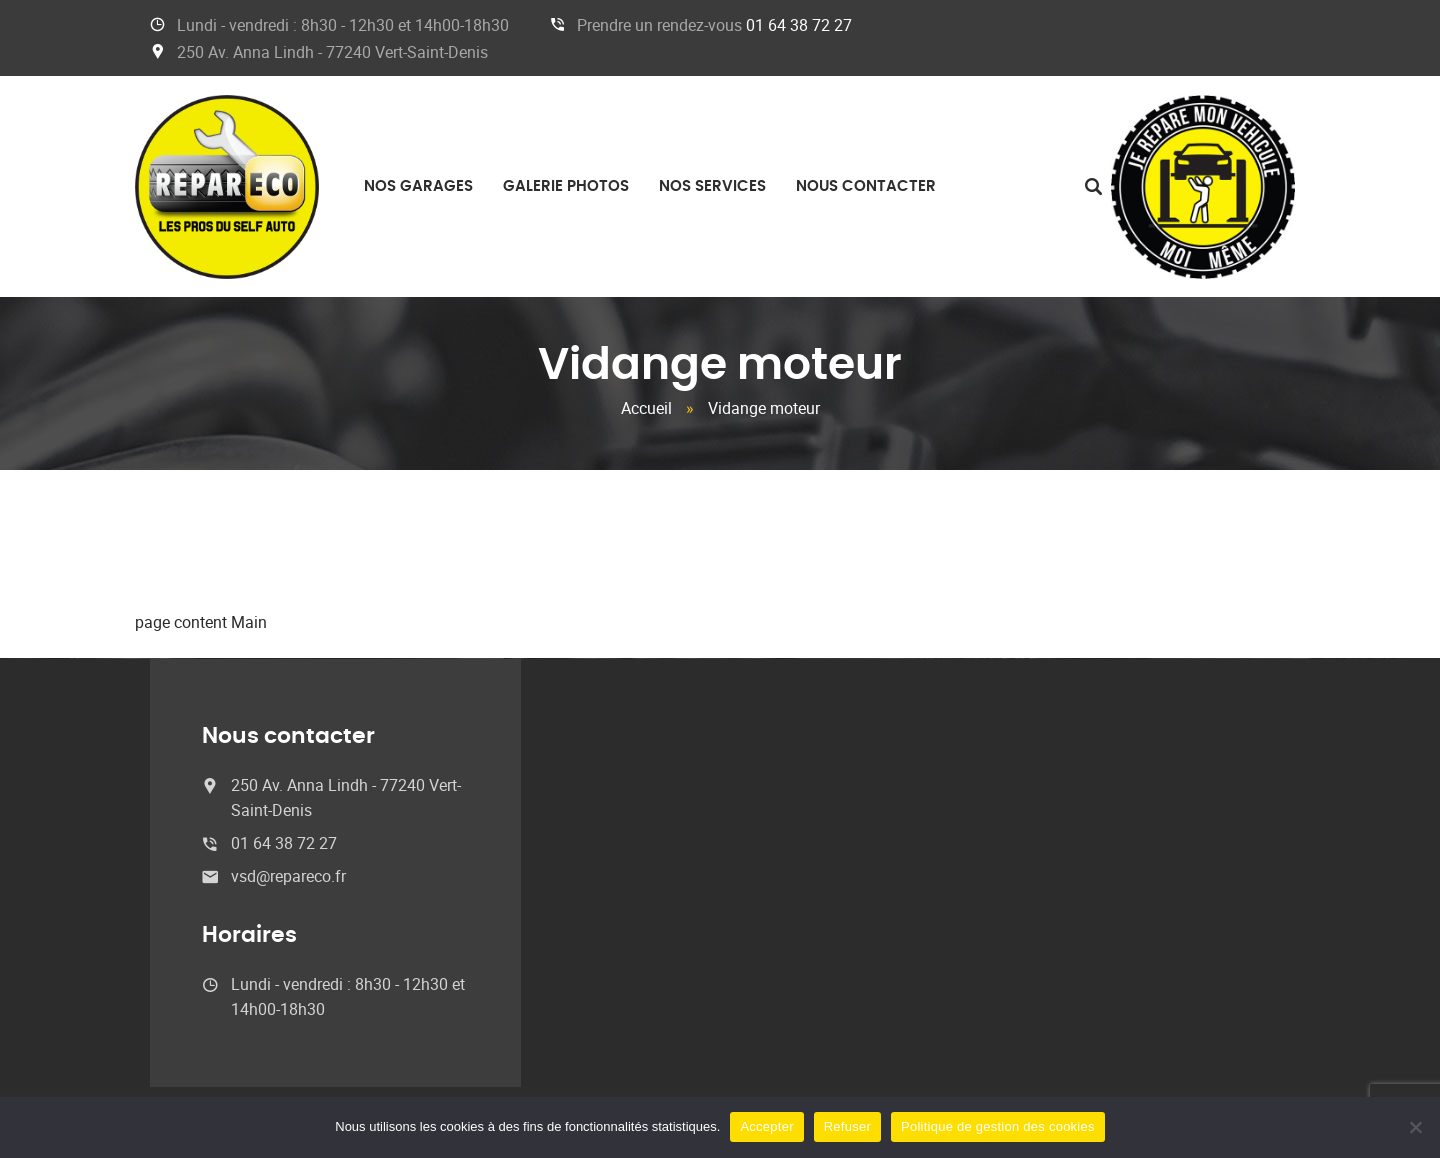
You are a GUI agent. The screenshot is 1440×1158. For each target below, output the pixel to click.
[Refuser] (1415, 1127)
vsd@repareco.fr (288, 876)
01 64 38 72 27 (799, 25)
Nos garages (418, 186)
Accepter (766, 1126)
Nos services (712, 186)
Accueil (646, 408)
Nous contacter (866, 186)
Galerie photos (566, 186)
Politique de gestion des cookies (998, 1126)
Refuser (847, 1126)
